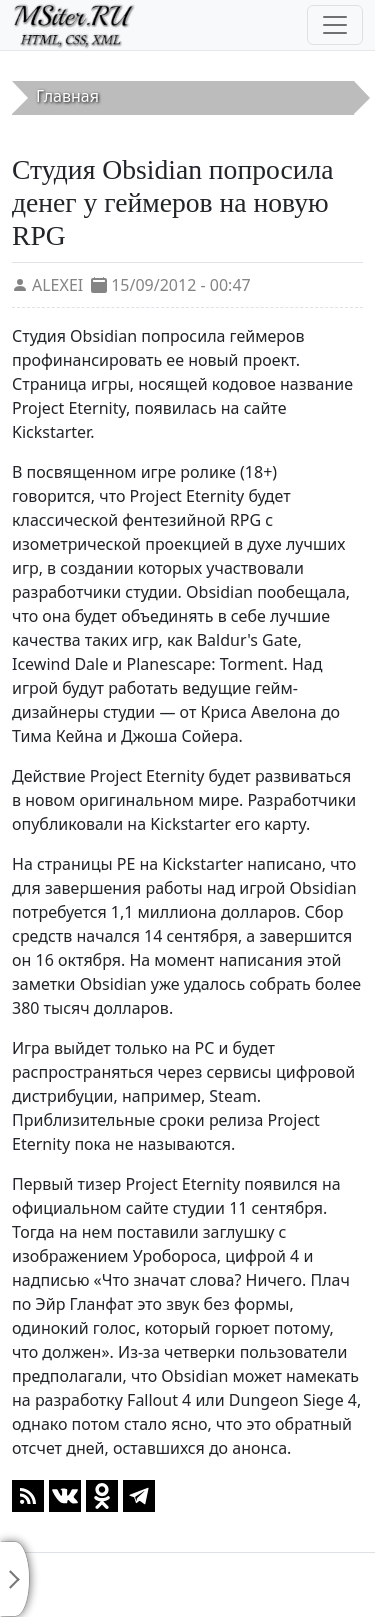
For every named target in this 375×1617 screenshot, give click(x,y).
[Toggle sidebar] (15, 1579)
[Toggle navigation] (335, 25)
